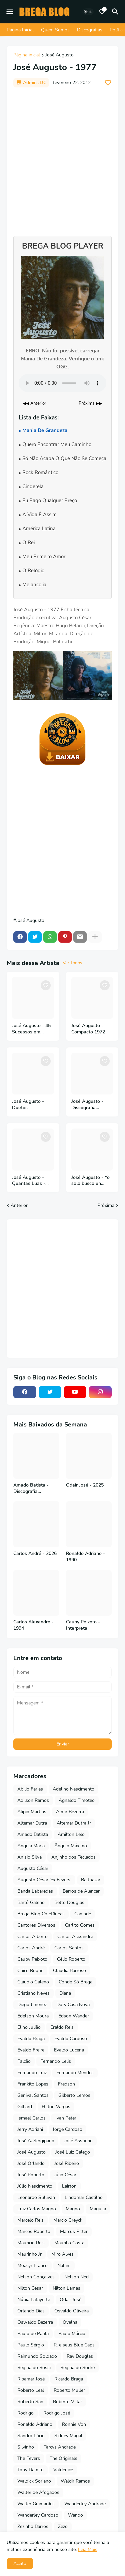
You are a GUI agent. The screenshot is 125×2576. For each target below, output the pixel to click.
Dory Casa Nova (73, 2004)
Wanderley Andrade (85, 2504)
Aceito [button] (19, 2563)
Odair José (70, 2299)
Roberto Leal (30, 2390)
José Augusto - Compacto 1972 (88, 1029)
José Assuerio (78, 2141)
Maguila (98, 2209)
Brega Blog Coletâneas (41, 1914)
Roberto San (30, 2401)
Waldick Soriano (34, 2481)
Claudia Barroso (69, 1970)
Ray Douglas (80, 2356)
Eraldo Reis (62, 2027)
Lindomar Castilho (84, 2197)
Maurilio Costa (69, 2243)
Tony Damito (30, 2470)
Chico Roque (30, 1970)
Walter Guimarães (36, 2504)
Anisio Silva (29, 1857)
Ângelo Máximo (70, 1846)
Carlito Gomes (80, 1925)
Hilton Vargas (56, 2107)
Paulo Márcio (71, 2333)
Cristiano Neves (33, 1993)
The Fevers (28, 2458)
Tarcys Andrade (60, 2447)
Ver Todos (72, 963)
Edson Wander (73, 2016)
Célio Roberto (71, 1959)
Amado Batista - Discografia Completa (31, 1488)
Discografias (89, 30)
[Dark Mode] (88, 11)
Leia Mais (87, 2549)
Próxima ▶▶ (90, 403)
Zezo (63, 2526)
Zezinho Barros (32, 2526)
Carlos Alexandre (75, 1936)
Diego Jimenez (32, 2004)
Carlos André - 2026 (35, 1554)
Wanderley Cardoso (37, 2515)
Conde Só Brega (75, 1982)
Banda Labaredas (35, 1891)
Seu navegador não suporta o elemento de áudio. (62, 383)
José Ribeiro (66, 2163)
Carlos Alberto (32, 1936)
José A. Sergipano (35, 2141)
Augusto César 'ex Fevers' (44, 1880)
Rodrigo (25, 2413)
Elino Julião (29, 2027)
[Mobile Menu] (9, 11)
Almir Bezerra (70, 1812)
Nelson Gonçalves (36, 2277)
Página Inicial (20, 30)
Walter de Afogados (38, 2492)
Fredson (66, 2084)
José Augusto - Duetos (28, 1104)
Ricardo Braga (68, 2379)
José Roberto (30, 2175)
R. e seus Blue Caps (74, 2345)
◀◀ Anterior (34, 403)
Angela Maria (31, 1846)
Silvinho (25, 2447)
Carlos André (31, 1948)
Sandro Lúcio (31, 2436)
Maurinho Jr (29, 2254)
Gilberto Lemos (74, 2095)
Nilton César (30, 2288)
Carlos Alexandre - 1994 (33, 1625)
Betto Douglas (69, 1902)
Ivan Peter (65, 2118)
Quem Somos (55, 30)
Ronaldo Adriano (34, 2424)
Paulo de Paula (33, 2333)
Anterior (19, 1205)
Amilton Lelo (71, 1834)
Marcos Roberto (33, 2231)
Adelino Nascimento (73, 1789)
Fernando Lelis (55, 2061)
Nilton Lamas (66, 2288)
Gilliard (24, 2107)
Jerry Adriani (30, 2129)
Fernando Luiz (32, 2072)
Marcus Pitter (74, 2231)
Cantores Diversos (36, 1925)
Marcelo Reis (30, 2220)
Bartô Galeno (31, 1902)
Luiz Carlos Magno (36, 2209)
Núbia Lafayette (33, 2299)
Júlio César (65, 2175)
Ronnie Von (74, 2424)
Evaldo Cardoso (70, 2038)
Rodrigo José (56, 2413)
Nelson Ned (76, 2277)
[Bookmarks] (102, 11)
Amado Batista (32, 1834)
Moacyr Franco (32, 2265)
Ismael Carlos (31, 2118)
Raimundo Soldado (37, 2356)
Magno (73, 2209)
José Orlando (31, 2163)
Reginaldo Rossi (34, 2367)
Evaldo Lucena (69, 2050)
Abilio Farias (30, 1789)
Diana (65, 1993)
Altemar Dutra (32, 1823)
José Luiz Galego (72, 2152)
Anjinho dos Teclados (73, 1857)
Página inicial (26, 55)
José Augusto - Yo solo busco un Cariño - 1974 (90, 1181)
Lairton (69, 2186)
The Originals (63, 2458)
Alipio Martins (31, 1812)
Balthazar (90, 1880)
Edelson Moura (33, 2016)
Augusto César (32, 1868)
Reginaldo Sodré (77, 2367)
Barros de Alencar (81, 1891)
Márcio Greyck (67, 2220)
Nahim (64, 2265)
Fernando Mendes (75, 2072)
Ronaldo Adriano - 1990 (85, 1557)
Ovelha (70, 2322)
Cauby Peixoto (32, 1959)
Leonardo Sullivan (36, 2197)
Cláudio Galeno (33, 1982)
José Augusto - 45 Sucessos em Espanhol (31, 1029)
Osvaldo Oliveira (71, 2311)
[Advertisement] (62, 158)
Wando (75, 2515)
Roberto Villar (67, 2401)
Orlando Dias (31, 2311)
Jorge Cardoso (67, 2129)
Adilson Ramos (33, 1800)
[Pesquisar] (116, 11)
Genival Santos (33, 2095)
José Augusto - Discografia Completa (87, 1104)
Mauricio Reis (31, 2243)
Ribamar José (31, 2379)
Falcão (24, 2061)
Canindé (82, 1914)
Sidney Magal (68, 2436)
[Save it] (108, 82)
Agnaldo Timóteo (77, 1800)
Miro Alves (62, 2254)
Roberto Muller (69, 2390)
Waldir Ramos (75, 2481)
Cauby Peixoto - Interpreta (83, 1625)
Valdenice (63, 2470)
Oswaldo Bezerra (35, 2322)
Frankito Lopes (32, 2084)
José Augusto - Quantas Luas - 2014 (28, 1181)
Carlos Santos (69, 1948)
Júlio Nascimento (34, 2186)
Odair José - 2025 (85, 1485)
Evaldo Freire (30, 2050)
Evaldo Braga (31, 2038)
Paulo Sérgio (30, 2345)
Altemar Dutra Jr (74, 1823)
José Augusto (59, 55)
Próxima (105, 1205)
